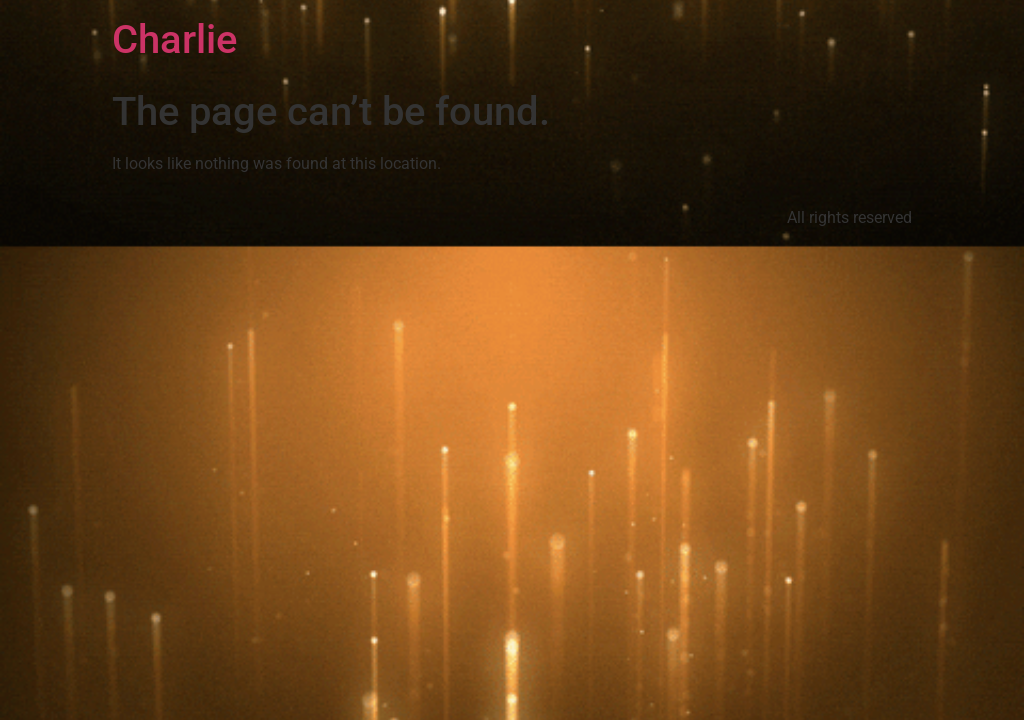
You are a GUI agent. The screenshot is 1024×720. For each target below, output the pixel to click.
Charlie (174, 39)
